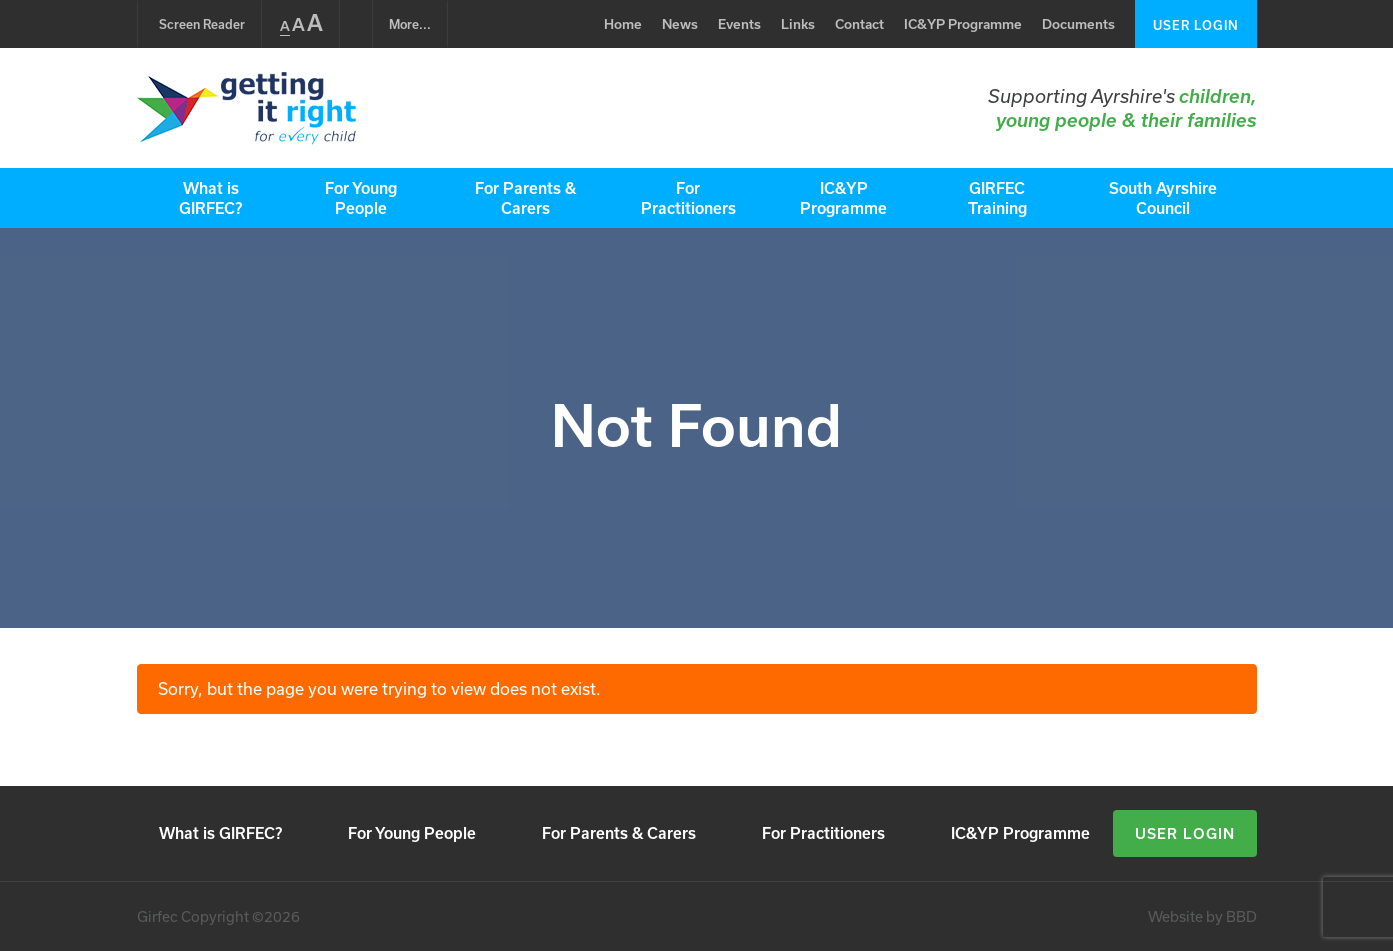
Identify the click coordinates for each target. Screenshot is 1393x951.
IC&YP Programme (963, 24)
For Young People (361, 198)
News (680, 24)
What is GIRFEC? (210, 198)
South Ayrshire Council (1163, 198)
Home (623, 24)
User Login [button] (1185, 833)
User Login (1196, 25)
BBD (1241, 916)
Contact (859, 24)
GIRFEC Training (997, 198)
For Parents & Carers (525, 198)
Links (798, 24)
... (410, 24)
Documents (1078, 24)
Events (739, 24)
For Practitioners (688, 198)
